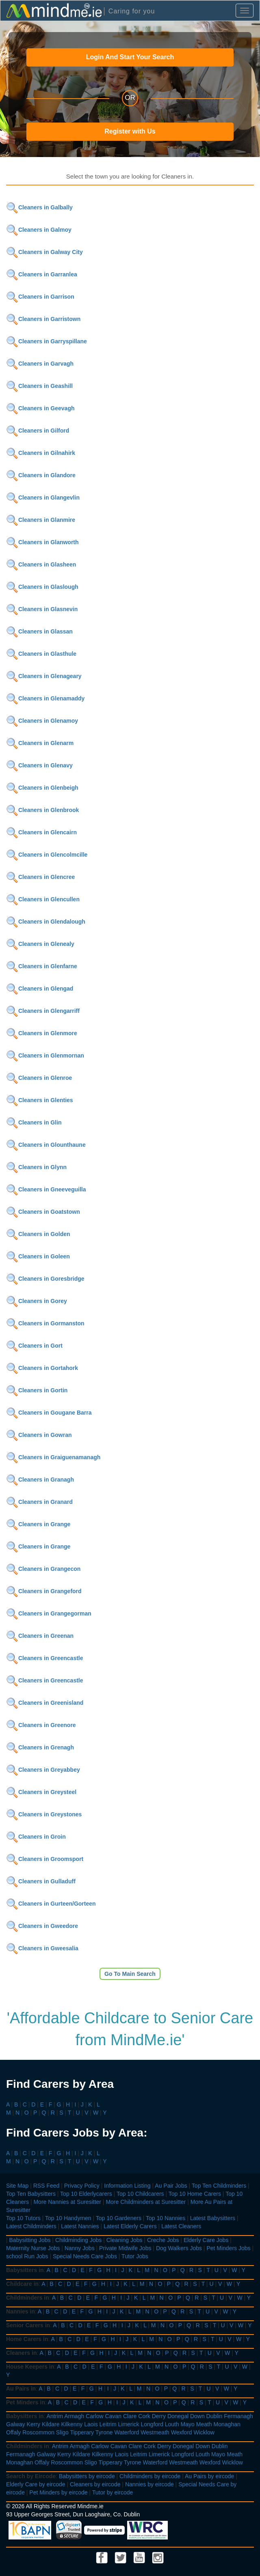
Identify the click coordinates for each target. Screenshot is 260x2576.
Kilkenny (71, 2424)
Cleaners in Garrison (40, 296)
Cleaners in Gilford (37, 430)
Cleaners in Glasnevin (42, 609)
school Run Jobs (27, 2256)
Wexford (181, 2432)
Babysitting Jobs (30, 2240)
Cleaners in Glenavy (39, 765)
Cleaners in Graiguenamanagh (53, 1457)
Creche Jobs (163, 2240)
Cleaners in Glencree (40, 877)
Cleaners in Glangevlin (43, 497)
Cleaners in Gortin (36, 1390)
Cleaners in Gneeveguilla (46, 1189)
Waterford (126, 2432)
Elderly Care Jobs (206, 2240)
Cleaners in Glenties (39, 1100)
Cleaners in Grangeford (44, 1591)
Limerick (128, 2424)
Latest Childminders (31, 2226)
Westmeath (155, 2432)
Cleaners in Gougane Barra (49, 1412)
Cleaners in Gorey (36, 1301)
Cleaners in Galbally (39, 207)
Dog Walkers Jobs (179, 2248)
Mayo (188, 2424)
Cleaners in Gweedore (42, 1926)
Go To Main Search (130, 1974)
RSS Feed (46, 2185)
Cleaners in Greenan (40, 1636)
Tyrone (104, 2432)
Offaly (13, 2432)
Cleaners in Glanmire (40, 520)
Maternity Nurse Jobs (33, 2248)
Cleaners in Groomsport (44, 1859)
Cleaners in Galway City (44, 252)
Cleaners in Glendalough (45, 921)
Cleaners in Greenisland (44, 1702)
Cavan (113, 2416)
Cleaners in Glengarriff (43, 1011)
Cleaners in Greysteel (41, 1792)
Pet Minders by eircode (58, 2492)
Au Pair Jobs (171, 2185)
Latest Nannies (80, 2226)
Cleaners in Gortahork (42, 1368)
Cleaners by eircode (95, 2484)
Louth (172, 2424)
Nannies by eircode (149, 2484)
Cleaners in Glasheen (41, 564)
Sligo (62, 2432)
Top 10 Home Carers (195, 2193)
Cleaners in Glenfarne (41, 966)
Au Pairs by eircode (209, 2476)
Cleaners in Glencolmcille (46, 854)
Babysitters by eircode (87, 2476)
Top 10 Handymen (68, 2218)
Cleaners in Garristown (43, 319)
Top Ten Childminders (219, 2185)
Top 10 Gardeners (118, 2218)
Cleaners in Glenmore (41, 1033)
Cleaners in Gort (34, 1345)
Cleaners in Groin (36, 1836)
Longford (152, 2424)
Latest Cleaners (181, 2226)
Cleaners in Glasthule (41, 653)
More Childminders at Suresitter (146, 2202)
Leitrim (108, 2424)
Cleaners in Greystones (44, 1814)
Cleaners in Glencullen (43, 899)
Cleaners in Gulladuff (41, 1881)
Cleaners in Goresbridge (45, 1278)
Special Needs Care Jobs (85, 2256)
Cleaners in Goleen (38, 1256)
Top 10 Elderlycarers (86, 2193)
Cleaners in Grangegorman (48, 1613)
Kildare (51, 2424)
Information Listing (127, 2185)
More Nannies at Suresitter (67, 2202)
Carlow (95, 2416)
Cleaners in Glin (34, 1122)
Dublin (214, 2416)
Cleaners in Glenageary (44, 676)
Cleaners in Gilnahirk (40, 453)
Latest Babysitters (212, 2218)
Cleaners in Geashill (39, 386)
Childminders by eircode (149, 2476)
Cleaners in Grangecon (43, 1569)
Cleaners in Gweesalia (42, 1948)
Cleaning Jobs (124, 2240)
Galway (15, 2424)
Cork (144, 2416)
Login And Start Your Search (130, 57)
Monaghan (227, 2424)
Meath (204, 2424)
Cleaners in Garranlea (41, 274)
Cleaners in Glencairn (41, 832)
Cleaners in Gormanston (45, 1323)
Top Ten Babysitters (31, 2193)
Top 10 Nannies (165, 2218)
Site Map (17, 2185)
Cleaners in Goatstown (43, 1211)
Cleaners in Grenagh (40, 1747)
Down (197, 2416)
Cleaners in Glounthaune (46, 1145)
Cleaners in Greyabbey (43, 1769)
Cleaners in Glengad (39, 988)
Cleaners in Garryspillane (46, 341)
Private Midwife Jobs (125, 2248)
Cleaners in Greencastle (44, 1658)
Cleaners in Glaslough (42, 587)
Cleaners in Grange (38, 1524)
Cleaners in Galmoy (39, 229)
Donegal (177, 2416)
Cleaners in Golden (38, 1234)
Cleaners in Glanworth (42, 542)
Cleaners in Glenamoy (42, 720)
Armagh (74, 2416)
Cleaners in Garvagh (40, 363)
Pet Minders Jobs (228, 2248)
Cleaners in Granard (39, 1502)
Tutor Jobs (134, 2256)
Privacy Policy (82, 2185)
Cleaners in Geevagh (40, 408)
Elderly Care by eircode (35, 2484)
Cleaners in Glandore (41, 475)
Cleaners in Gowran (39, 1435)
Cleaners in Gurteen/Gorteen (51, 1903)
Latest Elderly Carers (130, 2226)
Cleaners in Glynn (36, 1167)
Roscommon (38, 2432)
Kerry (33, 2424)
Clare (129, 2416)
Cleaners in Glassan (39, 631)
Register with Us (129, 131)
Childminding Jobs (78, 2240)
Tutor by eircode (112, 2492)
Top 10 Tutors (23, 2218)
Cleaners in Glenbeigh (42, 787)
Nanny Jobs (80, 2248)
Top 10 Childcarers (140, 2193)
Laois (91, 2424)
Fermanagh (238, 2416)
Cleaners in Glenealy (40, 944)
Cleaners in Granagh (40, 1479)
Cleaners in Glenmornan (45, 1055)
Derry (159, 2416)
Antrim (55, 2416)
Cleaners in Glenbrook (42, 810)
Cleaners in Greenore (41, 1725)
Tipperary (82, 2432)
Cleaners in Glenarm (40, 743)
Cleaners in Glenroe (39, 1078)
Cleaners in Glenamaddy (45, 698)
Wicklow (203, 2432)
